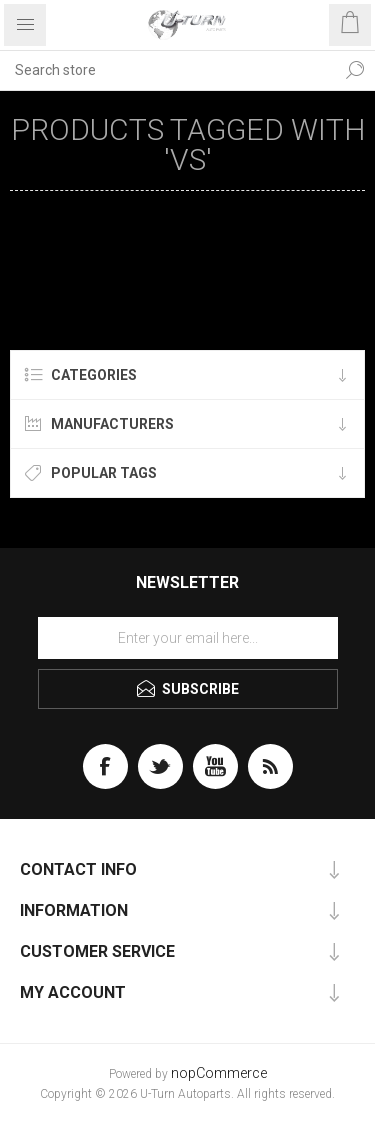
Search (355, 70)
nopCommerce (219, 1073)
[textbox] (167, 70)
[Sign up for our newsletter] (188, 638)
